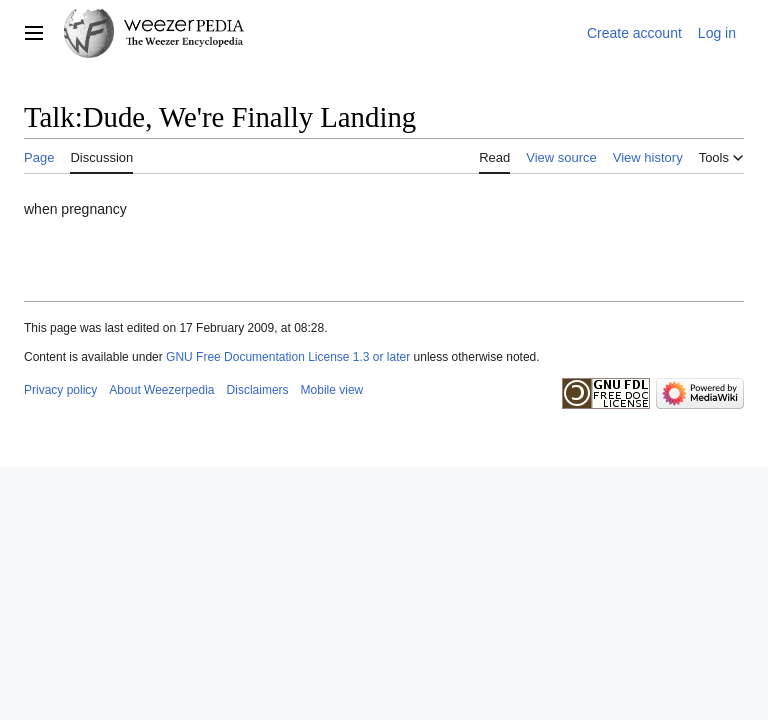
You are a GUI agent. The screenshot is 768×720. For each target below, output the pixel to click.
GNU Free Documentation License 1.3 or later (288, 357)
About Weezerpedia (161, 390)
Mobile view (332, 390)
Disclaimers (258, 390)
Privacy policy (60, 390)
